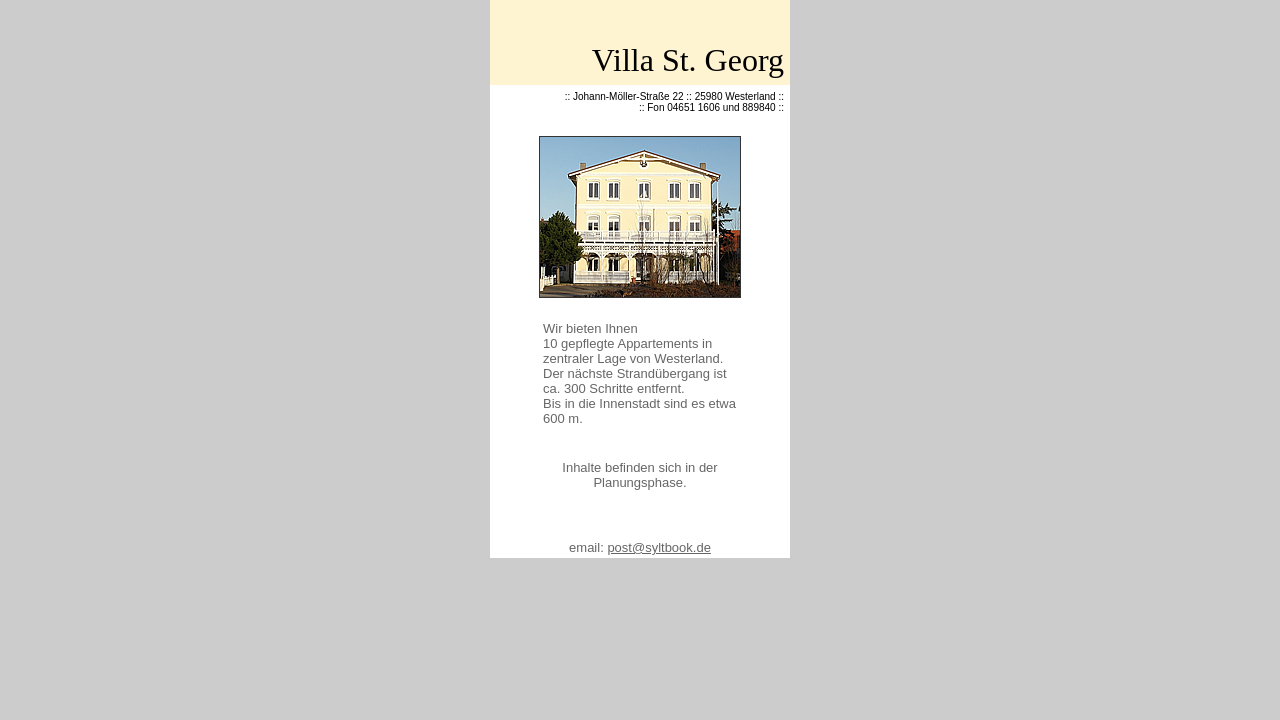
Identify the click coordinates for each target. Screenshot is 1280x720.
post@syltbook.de (659, 547)
